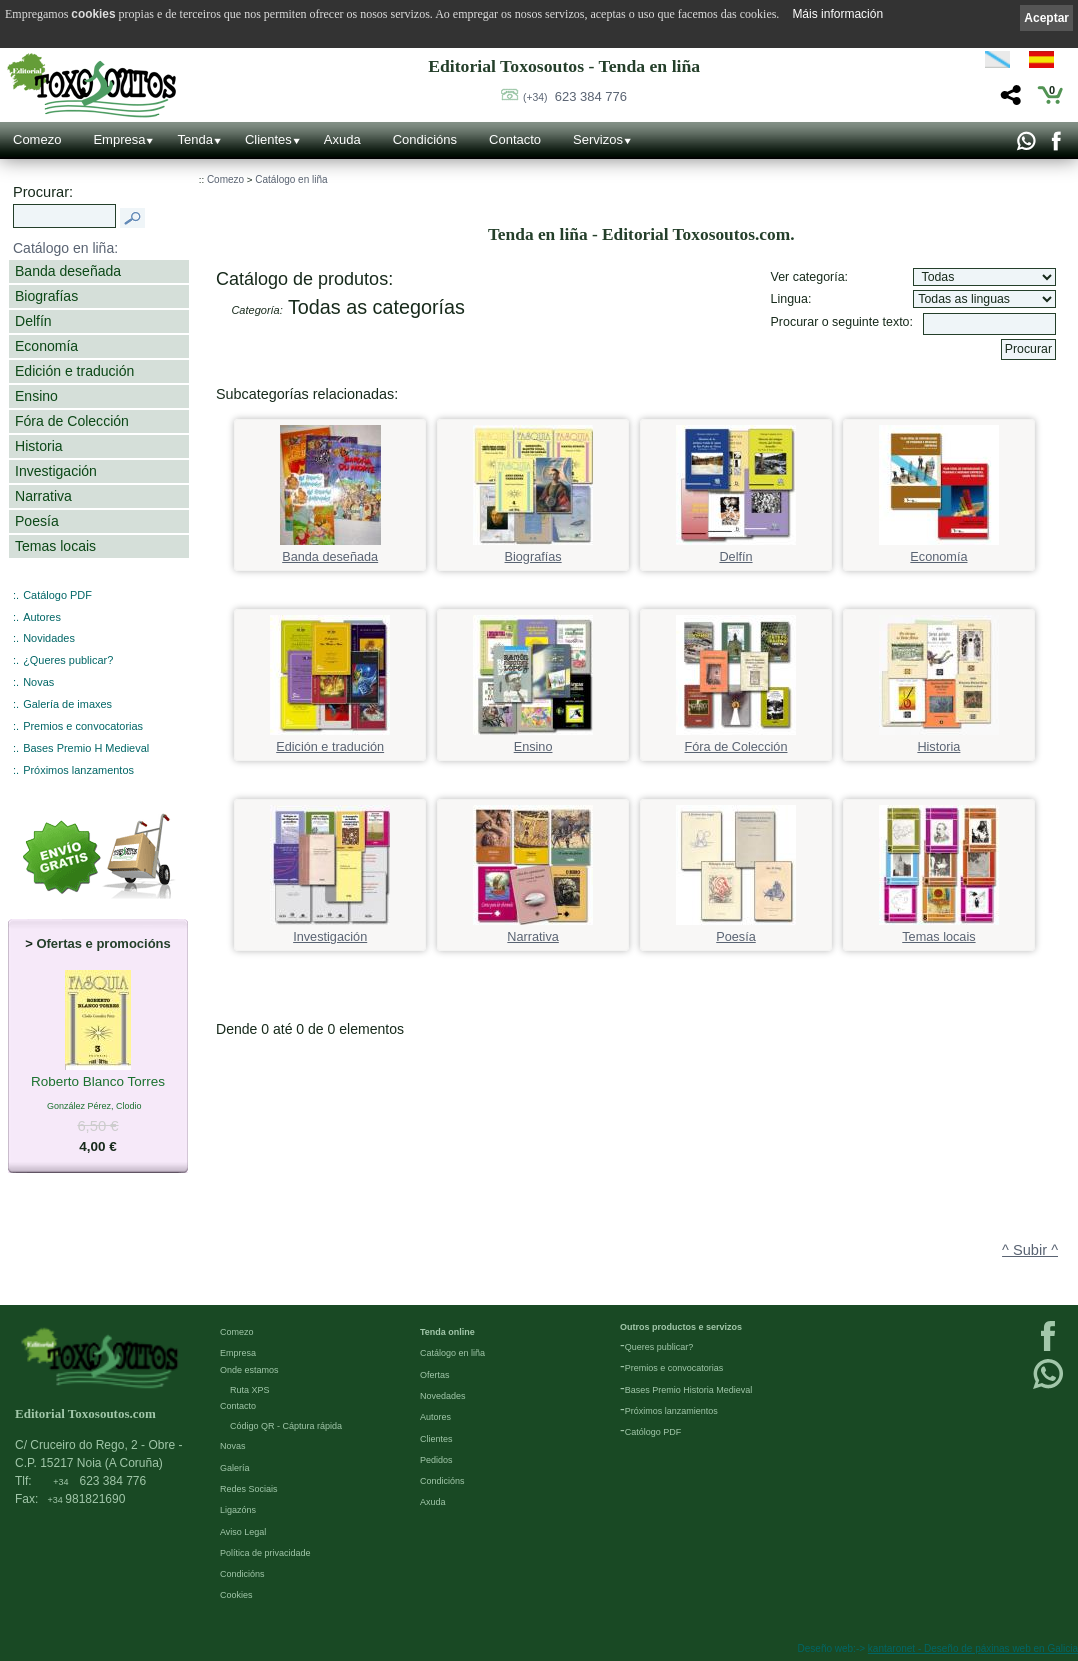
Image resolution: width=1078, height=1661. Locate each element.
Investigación (56, 471)
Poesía (37, 521)
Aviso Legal (243, 1532)
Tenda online (447, 1332)
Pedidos (436, 1460)
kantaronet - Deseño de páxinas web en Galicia (973, 1648)
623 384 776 (575, 96)
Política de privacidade (265, 1553)
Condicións (425, 139)
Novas (38, 682)
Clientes (268, 139)
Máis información (837, 14)
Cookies (236, 1595)
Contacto (515, 139)
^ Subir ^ (1030, 1250)
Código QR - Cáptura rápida (286, 1426)
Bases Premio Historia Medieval (689, 1390)
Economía (46, 346)
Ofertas (435, 1375)
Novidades (49, 638)
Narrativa (43, 496)
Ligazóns (238, 1510)
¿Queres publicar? (68, 660)
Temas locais (55, 546)
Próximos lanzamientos (671, 1411)
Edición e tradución (74, 371)
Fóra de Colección (72, 421)
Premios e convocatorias (83, 726)
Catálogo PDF (57, 595)
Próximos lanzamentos (78, 770)
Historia (39, 446)
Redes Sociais (249, 1489)
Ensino (36, 396)
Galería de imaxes (67, 704)
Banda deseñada (68, 271)
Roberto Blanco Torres (98, 1083)
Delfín (33, 321)
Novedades (443, 1396)
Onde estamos (249, 1370)
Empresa (119, 139)
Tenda (194, 139)
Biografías (46, 296)
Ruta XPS (250, 1390)
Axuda (342, 139)
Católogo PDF (653, 1432)
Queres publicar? (659, 1347)
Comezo (37, 139)
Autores (42, 617)
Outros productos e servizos (681, 1327)
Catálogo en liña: (65, 248)
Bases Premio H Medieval (86, 748)
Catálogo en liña (291, 179)
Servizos (598, 139)
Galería (235, 1468)
